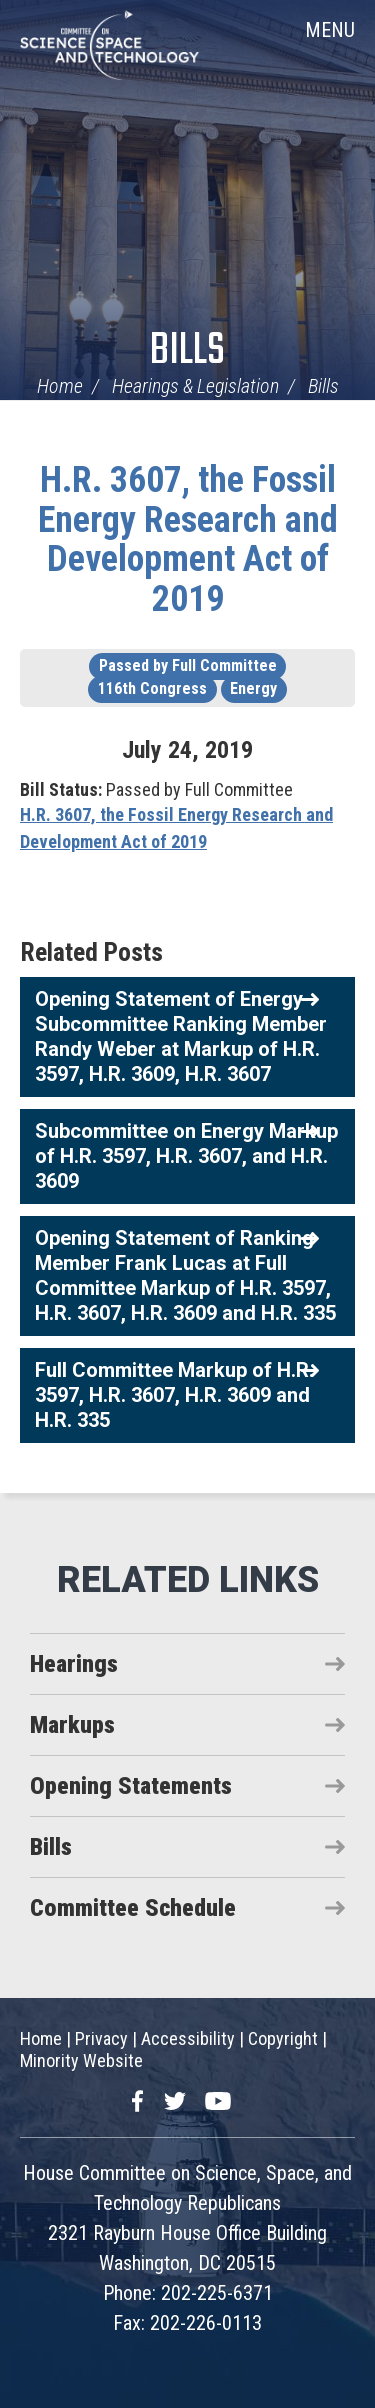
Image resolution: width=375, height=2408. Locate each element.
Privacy (101, 2038)
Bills (187, 351)
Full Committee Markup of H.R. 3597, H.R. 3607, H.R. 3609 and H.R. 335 (174, 1395)
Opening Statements (131, 1786)
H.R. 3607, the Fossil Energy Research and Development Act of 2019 (188, 539)
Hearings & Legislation (195, 386)
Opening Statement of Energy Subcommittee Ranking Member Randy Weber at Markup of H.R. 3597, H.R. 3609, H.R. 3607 (181, 1036)
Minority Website (81, 2060)
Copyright (283, 2038)
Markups (72, 1725)
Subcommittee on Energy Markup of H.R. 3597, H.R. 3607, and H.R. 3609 (186, 1156)
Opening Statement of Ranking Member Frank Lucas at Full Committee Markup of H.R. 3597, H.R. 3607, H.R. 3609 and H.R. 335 (185, 1275)
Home (60, 386)
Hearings (74, 1664)
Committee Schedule (133, 1908)
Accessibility (188, 2038)
